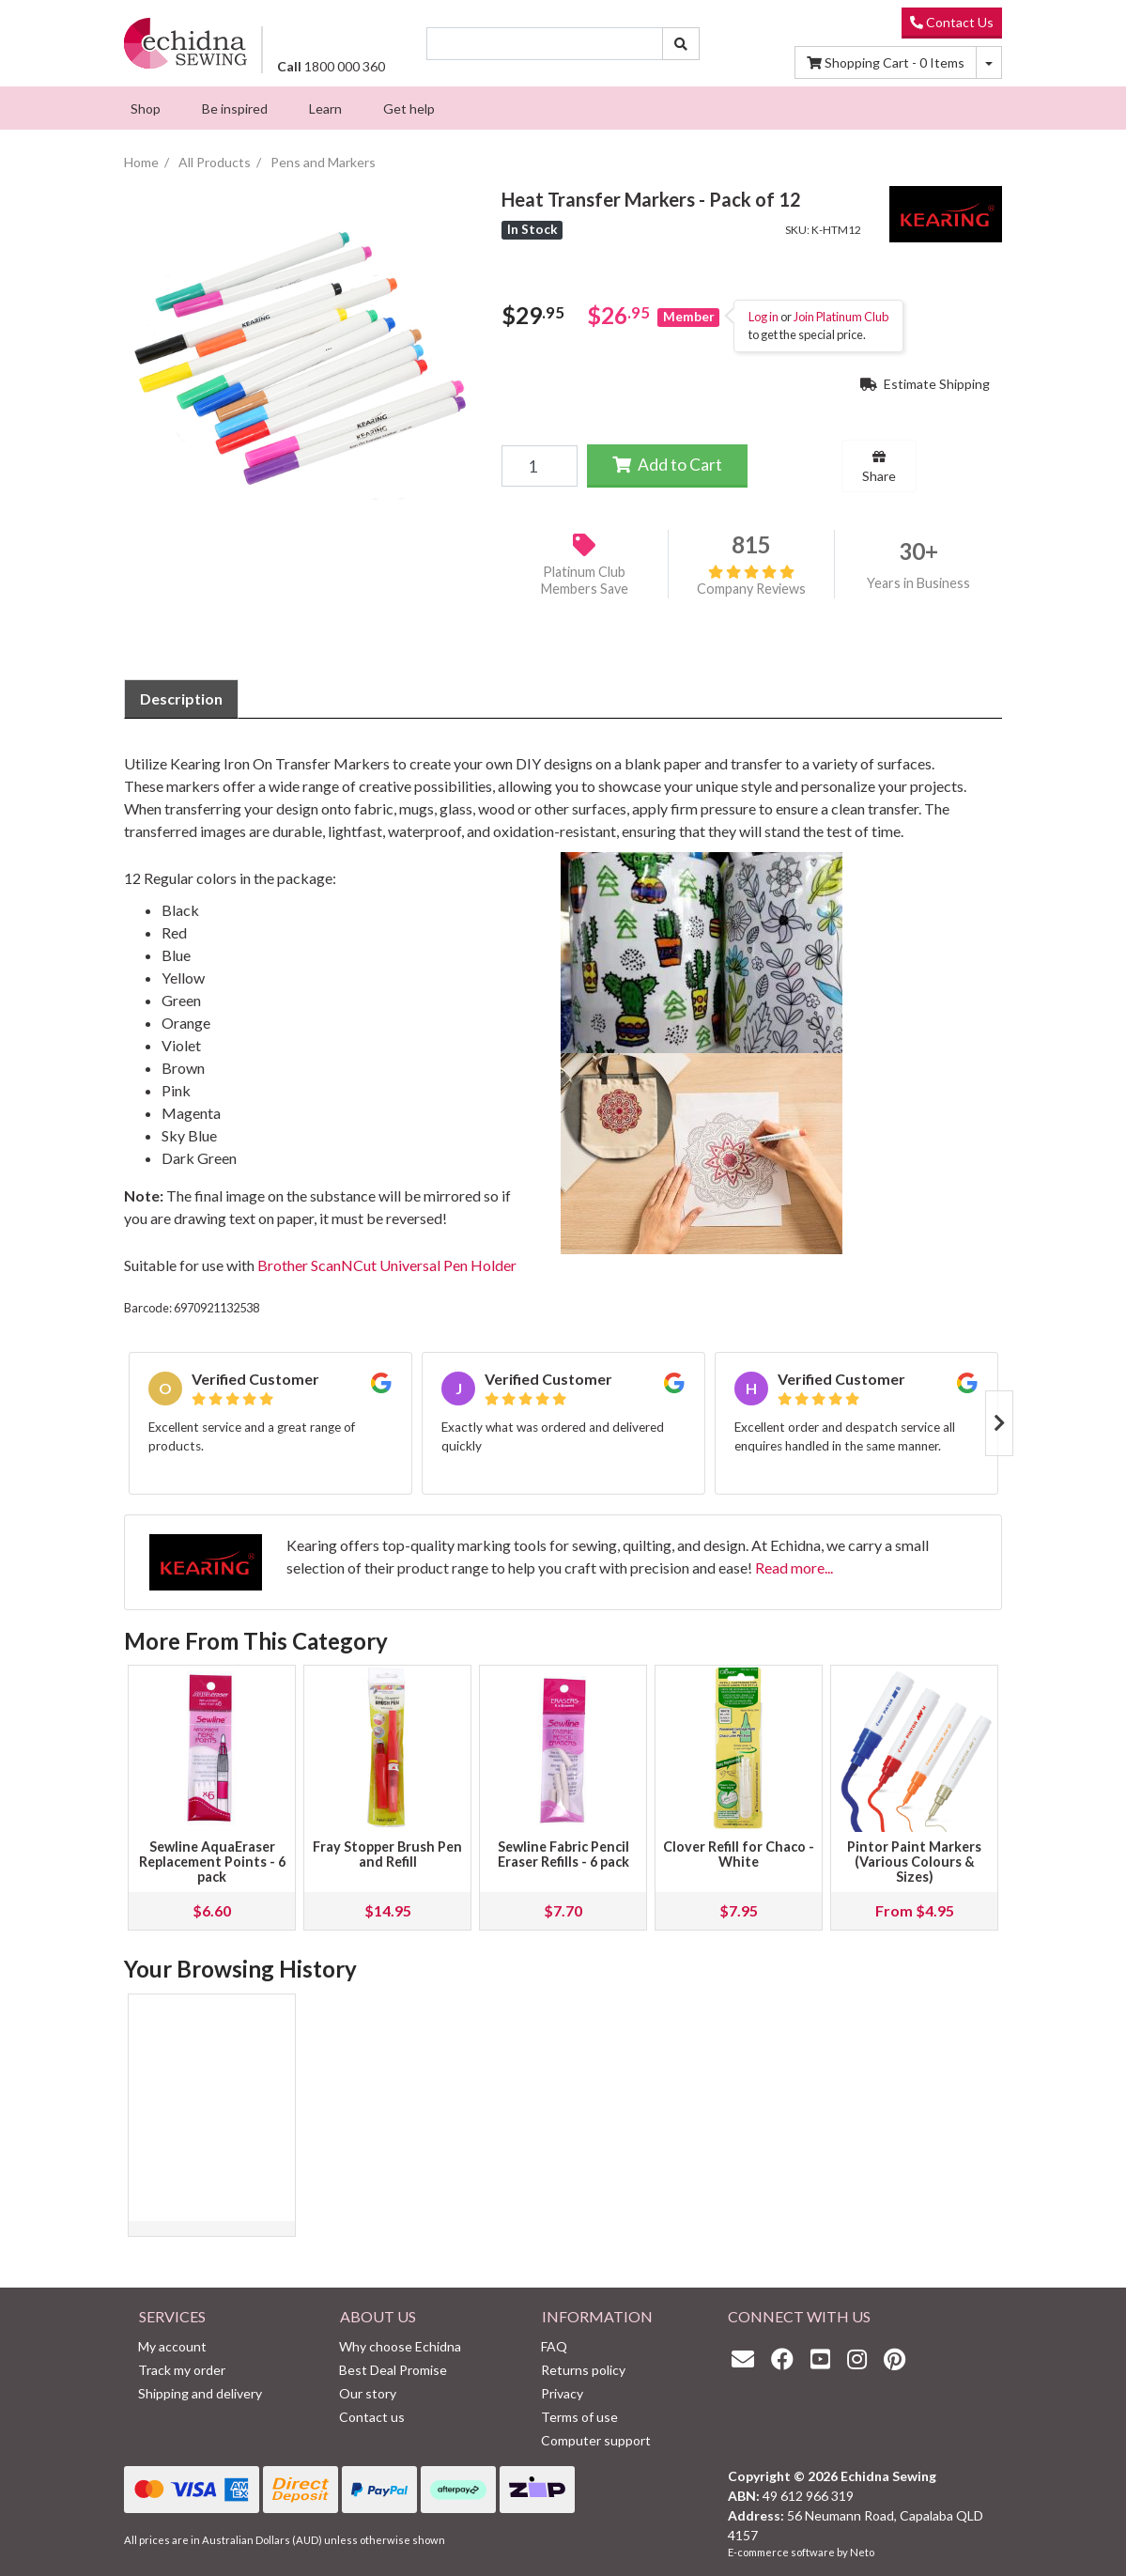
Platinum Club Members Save (584, 580)
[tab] (181, 699)
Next (999, 1423)
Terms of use (579, 2417)
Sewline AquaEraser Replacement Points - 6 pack (212, 1862)
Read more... (794, 1567)
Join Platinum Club (841, 316)
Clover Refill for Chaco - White (738, 1854)
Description (181, 698)
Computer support (596, 2440)
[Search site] (681, 43)
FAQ (554, 2346)
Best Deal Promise (393, 2370)
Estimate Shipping (925, 384)
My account (172, 2346)
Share (879, 467)
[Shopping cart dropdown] (989, 62)
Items (885, 62)
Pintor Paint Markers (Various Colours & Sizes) (914, 1862)
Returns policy (583, 2370)
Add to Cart (667, 464)
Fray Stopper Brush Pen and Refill (387, 1854)
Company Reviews (751, 580)
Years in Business (918, 583)
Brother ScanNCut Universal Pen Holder (387, 1265)
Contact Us (952, 22)
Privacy (562, 2393)
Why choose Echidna (400, 2346)
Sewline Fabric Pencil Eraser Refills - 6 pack (563, 1854)
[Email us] (748, 2358)
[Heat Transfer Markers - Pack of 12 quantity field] (539, 466)
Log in (763, 316)
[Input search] (545, 43)
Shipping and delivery (200, 2393)
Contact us (372, 2417)
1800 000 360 (331, 66)
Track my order (181, 2370)
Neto (862, 2552)
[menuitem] (145, 108)
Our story (367, 2393)
